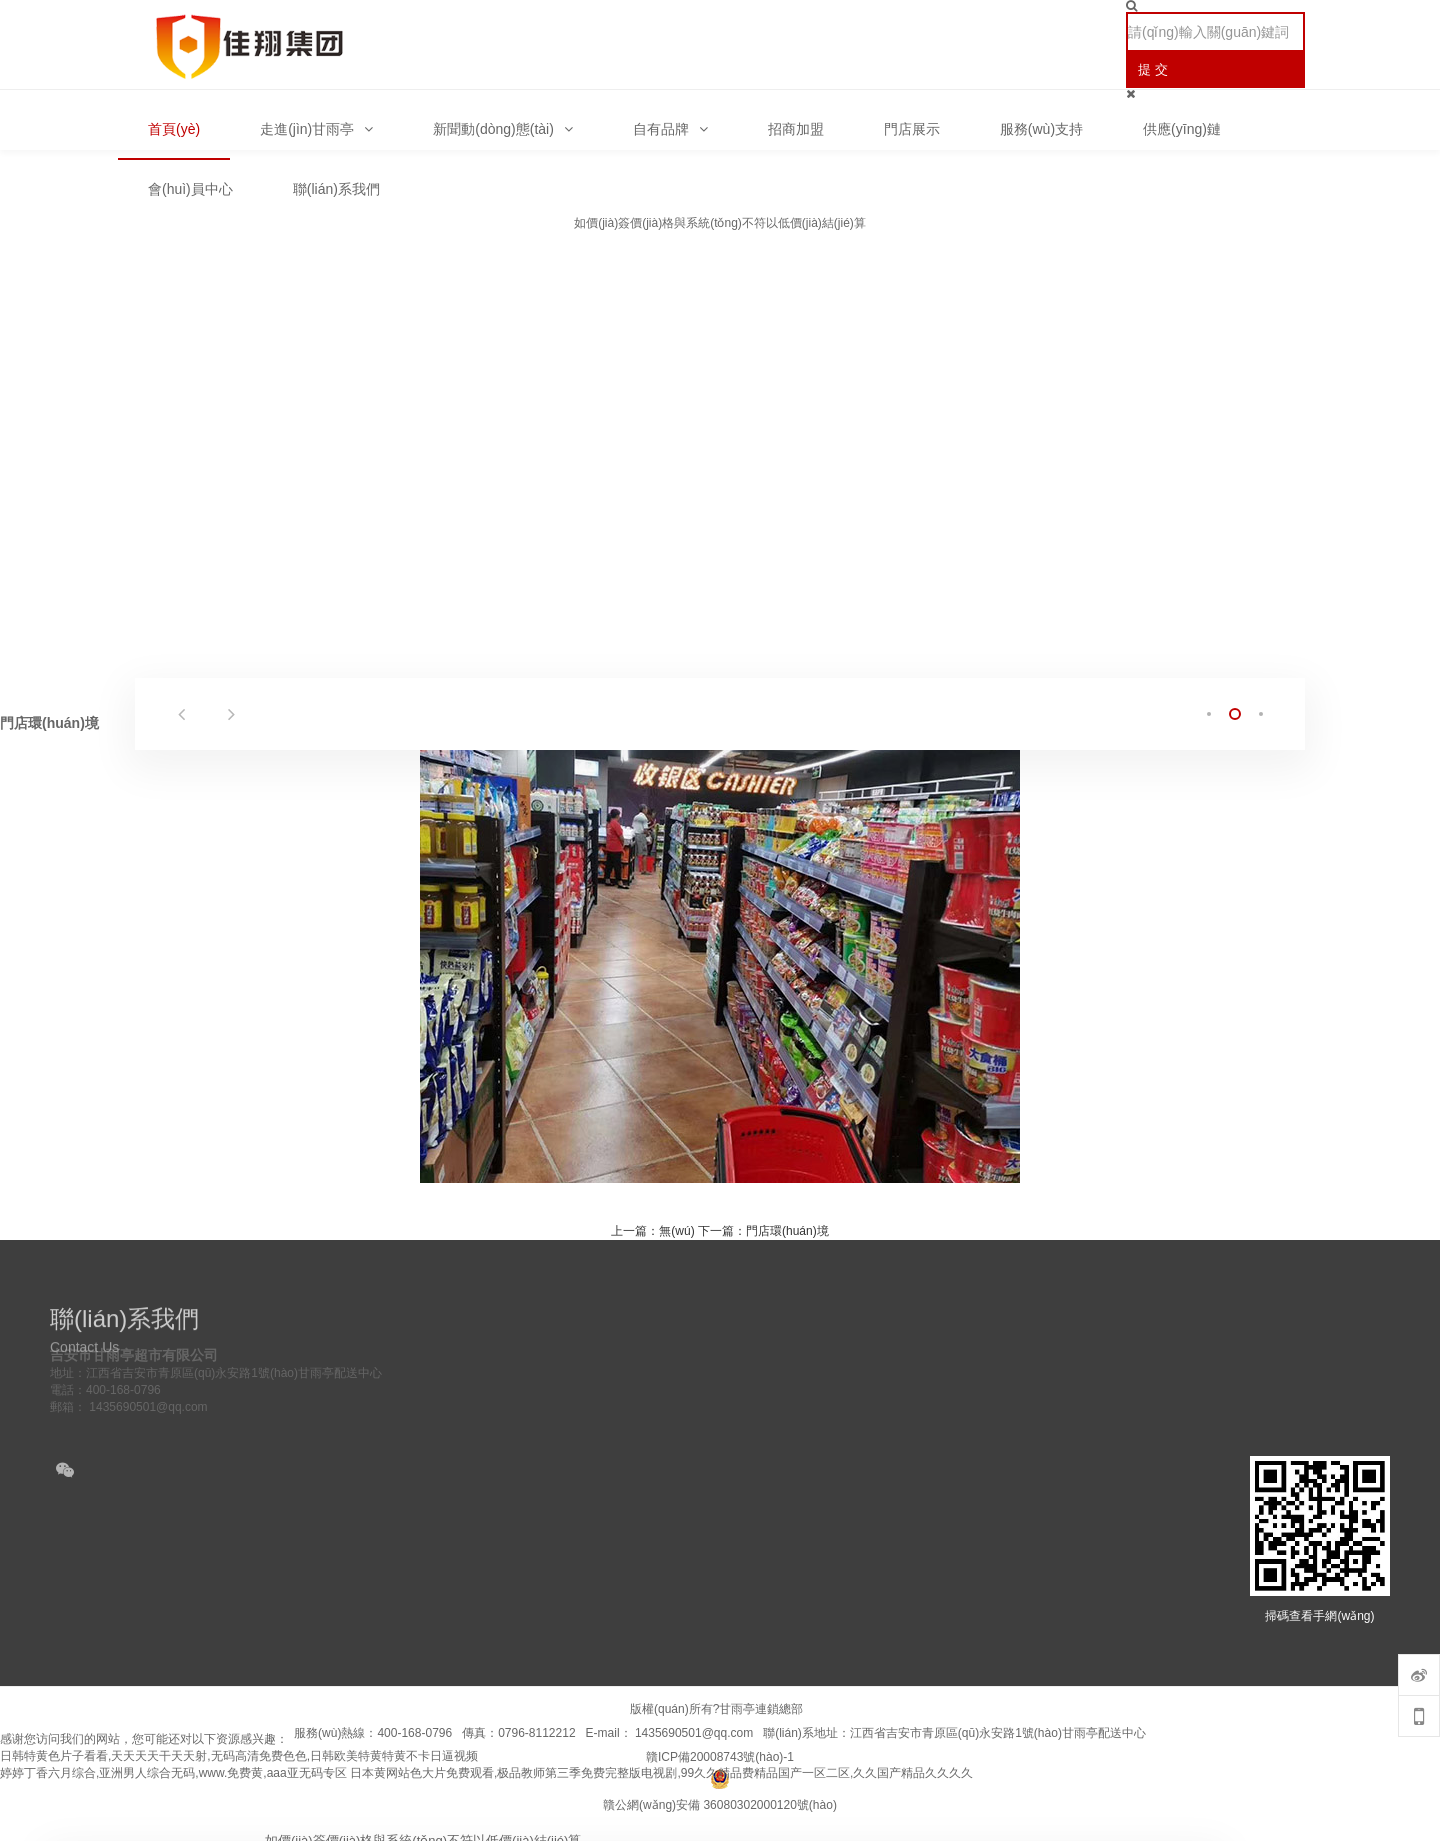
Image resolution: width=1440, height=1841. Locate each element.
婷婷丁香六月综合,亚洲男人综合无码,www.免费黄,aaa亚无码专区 (173, 1773)
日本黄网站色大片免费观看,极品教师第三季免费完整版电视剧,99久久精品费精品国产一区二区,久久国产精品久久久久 (661, 1773)
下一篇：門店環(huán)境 (763, 1231)
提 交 (1153, 69)
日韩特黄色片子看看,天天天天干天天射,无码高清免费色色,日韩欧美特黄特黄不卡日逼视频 (239, 1756)
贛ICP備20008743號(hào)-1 (720, 1757)
